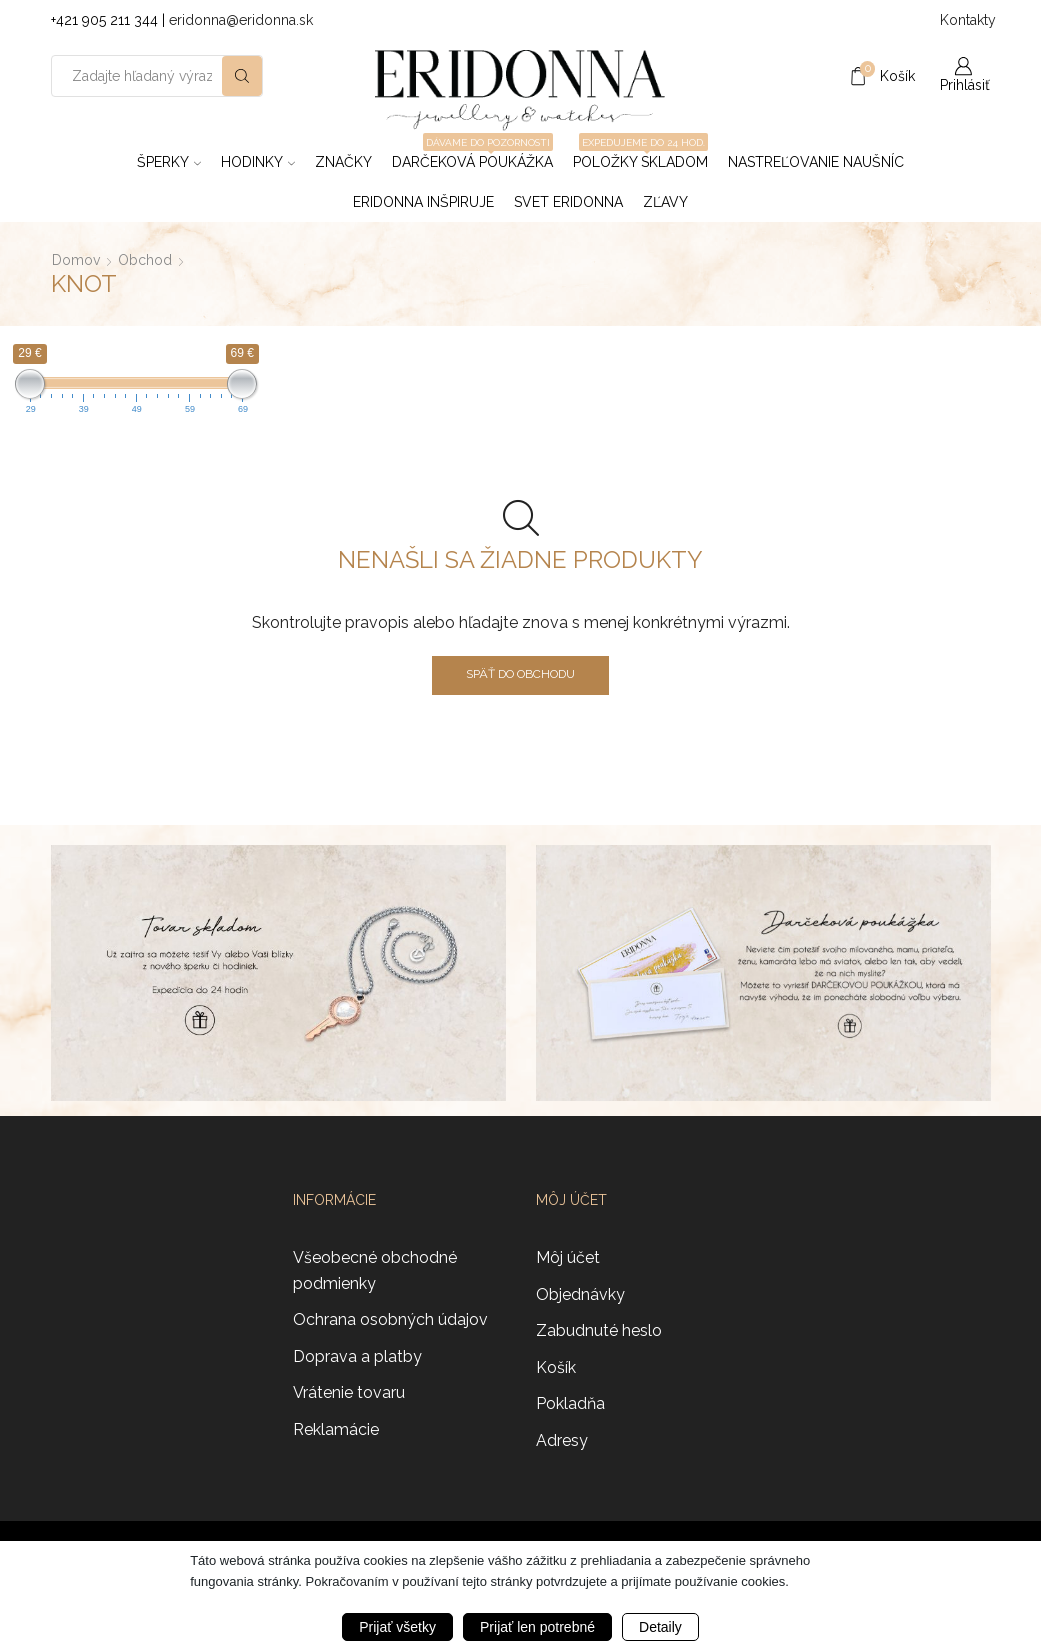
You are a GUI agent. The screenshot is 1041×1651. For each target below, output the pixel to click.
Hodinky (258, 162)
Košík (556, 1367)
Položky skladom (640, 156)
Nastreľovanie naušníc (816, 162)
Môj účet (568, 1257)
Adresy (562, 1440)
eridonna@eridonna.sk (241, 20)
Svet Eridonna (568, 202)
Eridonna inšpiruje (423, 202)
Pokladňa (570, 1403)
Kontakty (965, 20)
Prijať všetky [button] (397, 1627)
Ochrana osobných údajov (390, 1319)
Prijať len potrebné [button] (537, 1627)
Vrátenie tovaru (349, 1392)
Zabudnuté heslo (599, 1330)
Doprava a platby (357, 1356)
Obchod (145, 260)
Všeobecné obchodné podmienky (375, 1270)
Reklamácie (336, 1429)
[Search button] (242, 76)
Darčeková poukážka (472, 156)
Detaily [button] (660, 1627)
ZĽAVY (665, 202)
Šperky (169, 162)
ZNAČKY (343, 162)
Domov (76, 260)
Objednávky (580, 1294)
